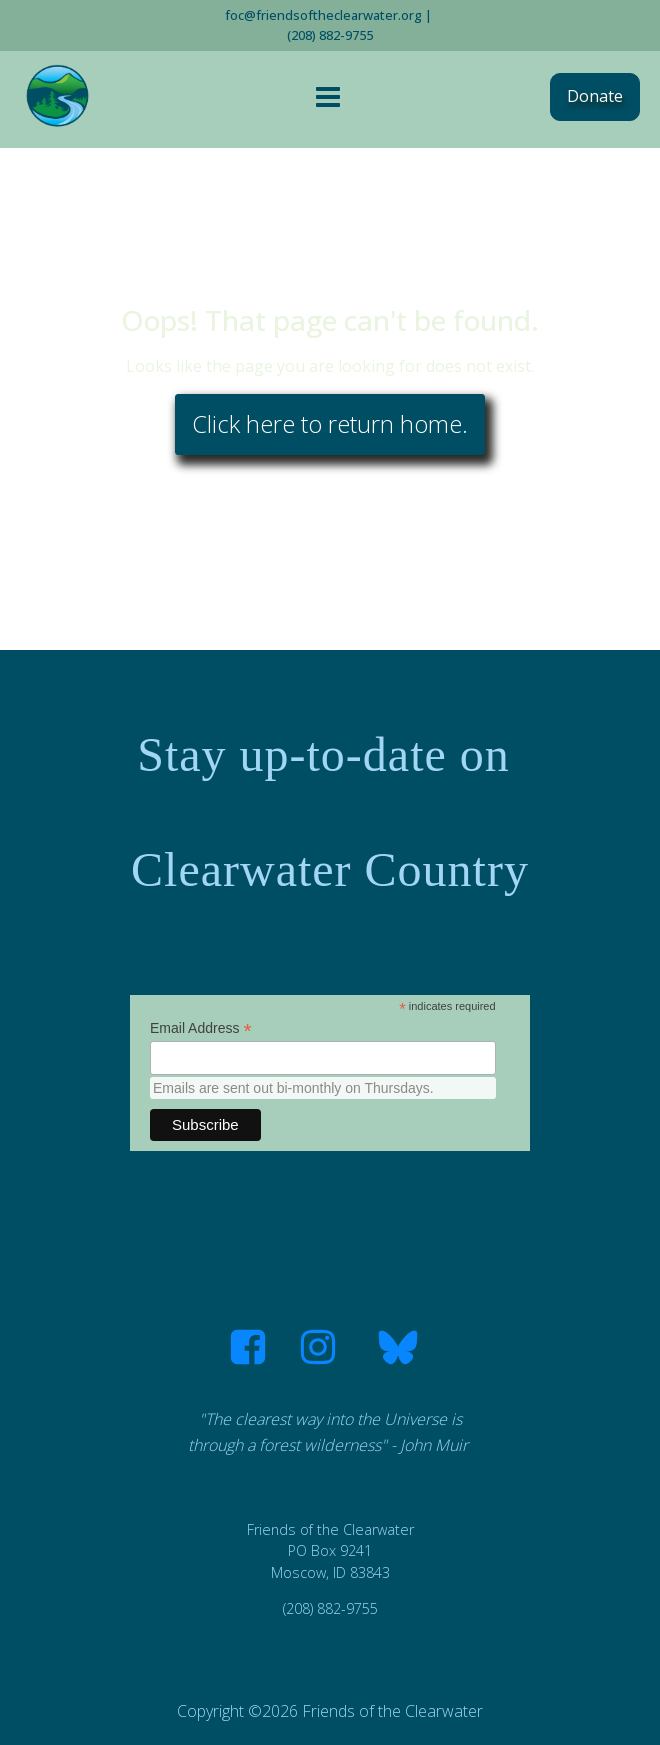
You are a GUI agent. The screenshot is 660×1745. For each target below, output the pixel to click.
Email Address (201, 1028)
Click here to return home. (330, 423)
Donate (595, 96)
